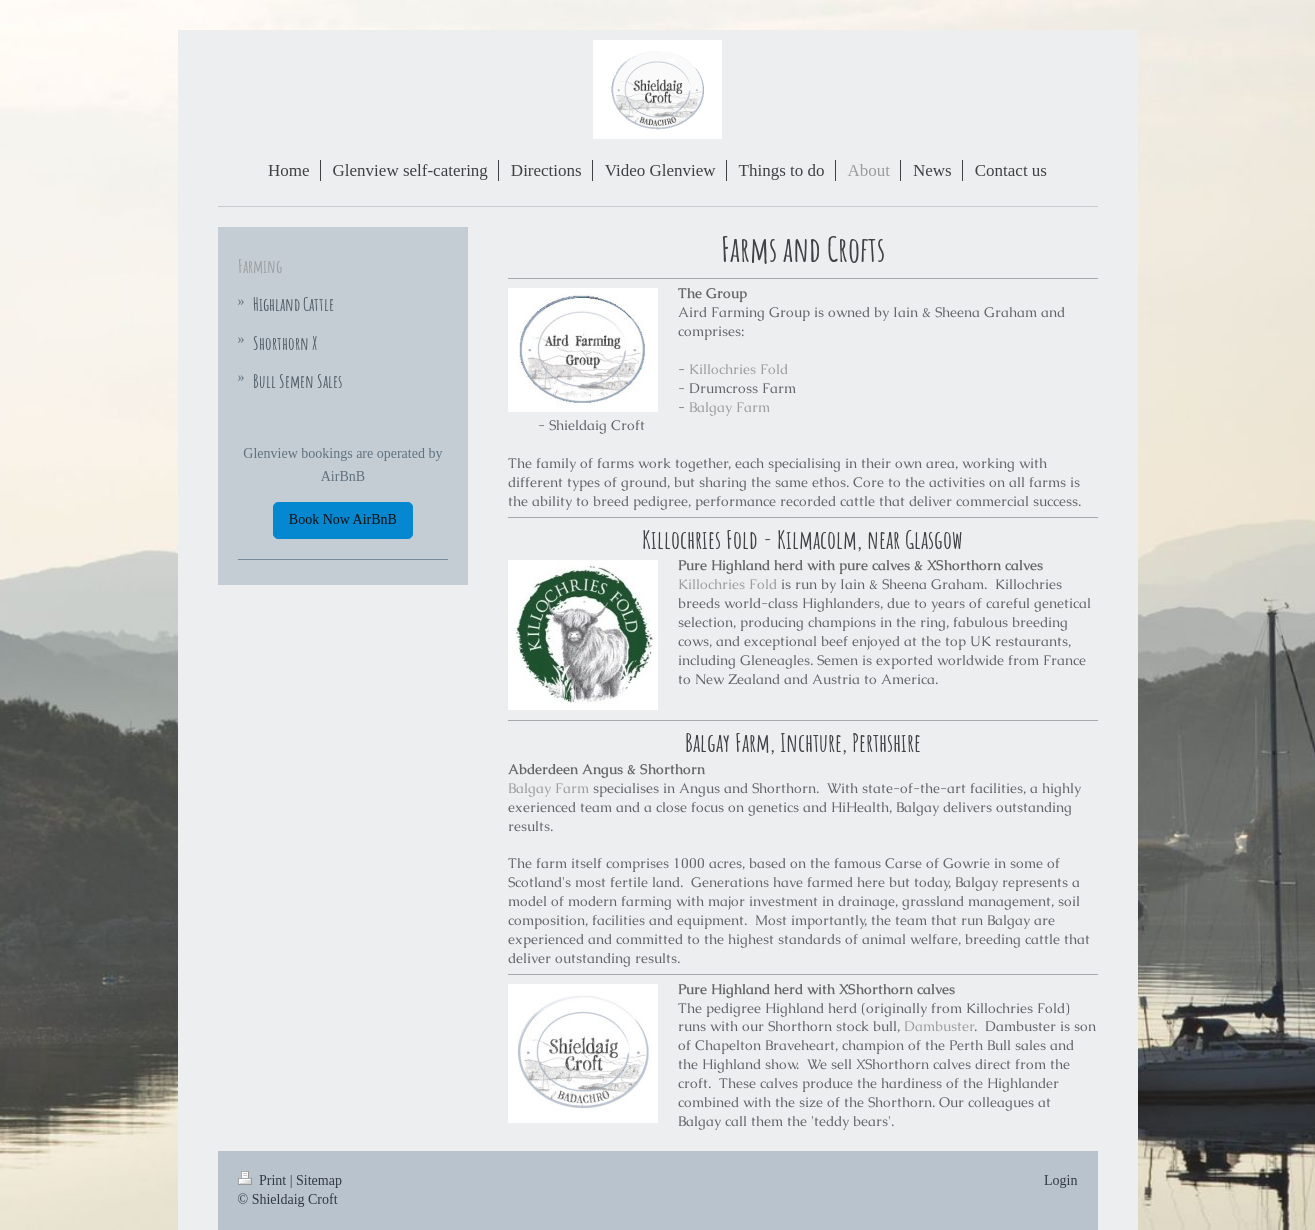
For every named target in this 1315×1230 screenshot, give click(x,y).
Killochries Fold (738, 369)
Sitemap (319, 1180)
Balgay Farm (729, 407)
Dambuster (939, 1026)
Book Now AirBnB (343, 519)
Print (264, 1180)
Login (1060, 1180)
